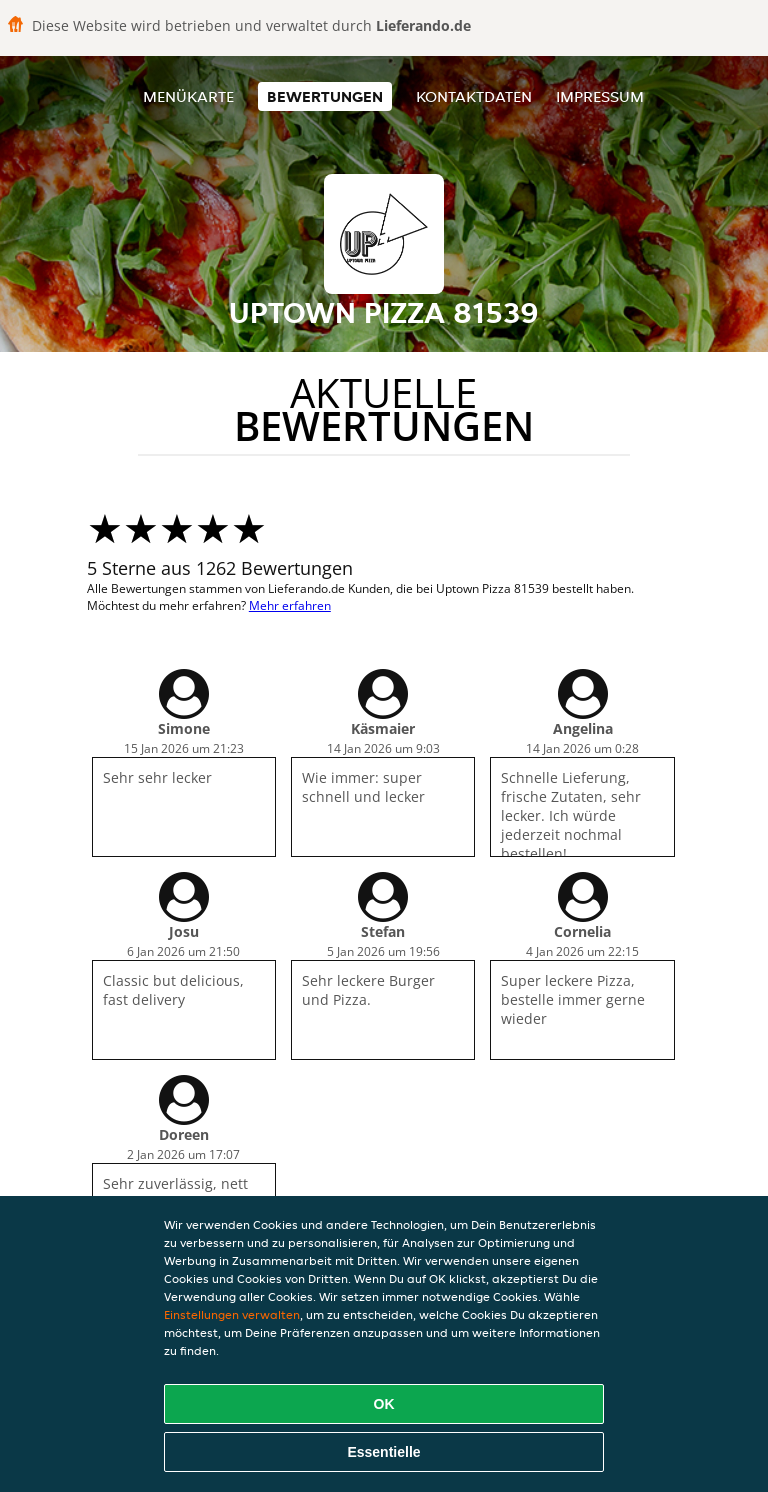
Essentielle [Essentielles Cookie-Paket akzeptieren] (383, 1452)
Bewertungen (325, 96)
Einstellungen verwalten (232, 1314)
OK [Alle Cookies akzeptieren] (384, 1404)
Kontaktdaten (474, 96)
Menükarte (188, 96)
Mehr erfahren (290, 605)
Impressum (600, 96)
